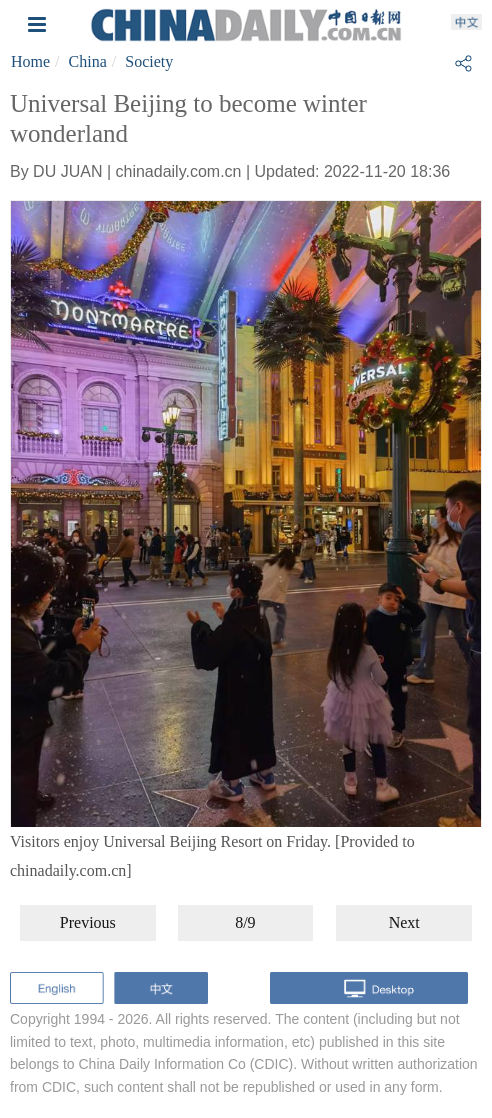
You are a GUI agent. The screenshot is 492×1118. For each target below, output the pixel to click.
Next (404, 922)
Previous (88, 922)
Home (30, 61)
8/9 (245, 922)
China (88, 61)
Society (149, 61)
